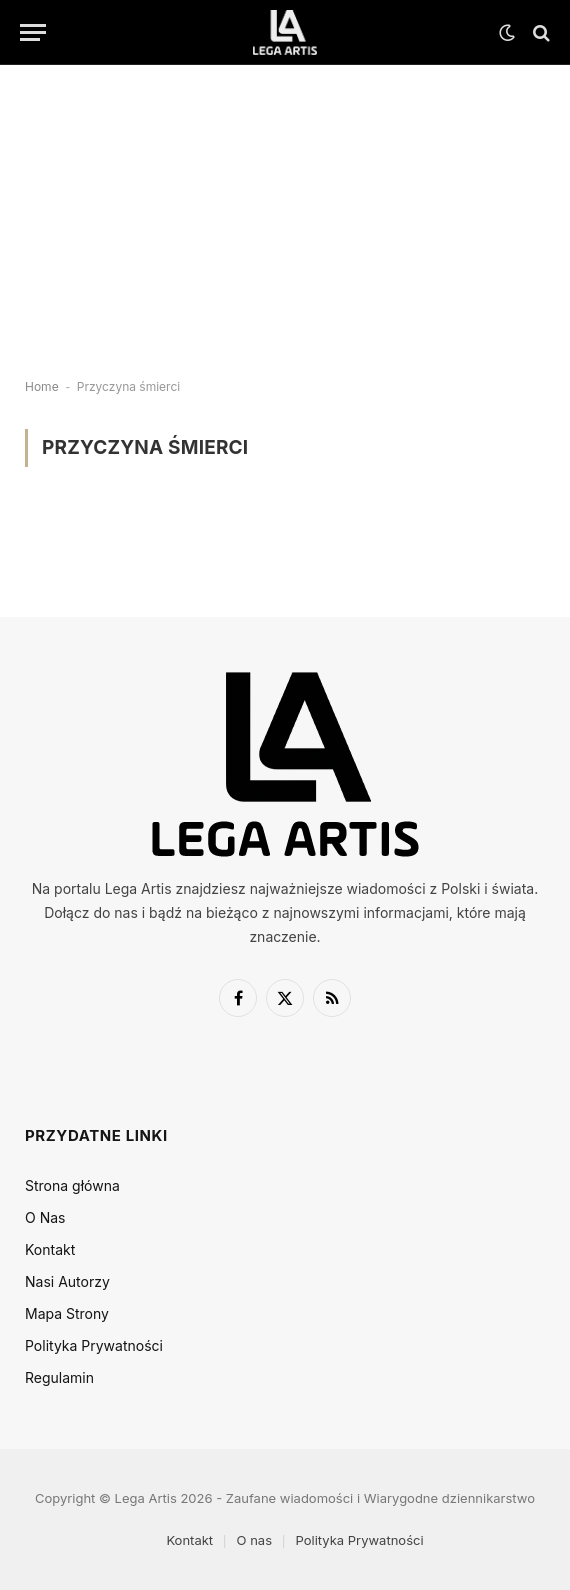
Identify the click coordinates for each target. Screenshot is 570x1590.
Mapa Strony (67, 1313)
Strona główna (72, 1185)
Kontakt (50, 1249)
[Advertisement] (285, 205)
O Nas (45, 1217)
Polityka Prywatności (94, 1345)
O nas (254, 1540)
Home (42, 386)
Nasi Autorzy (67, 1281)
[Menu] (33, 32)
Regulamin (59, 1377)
